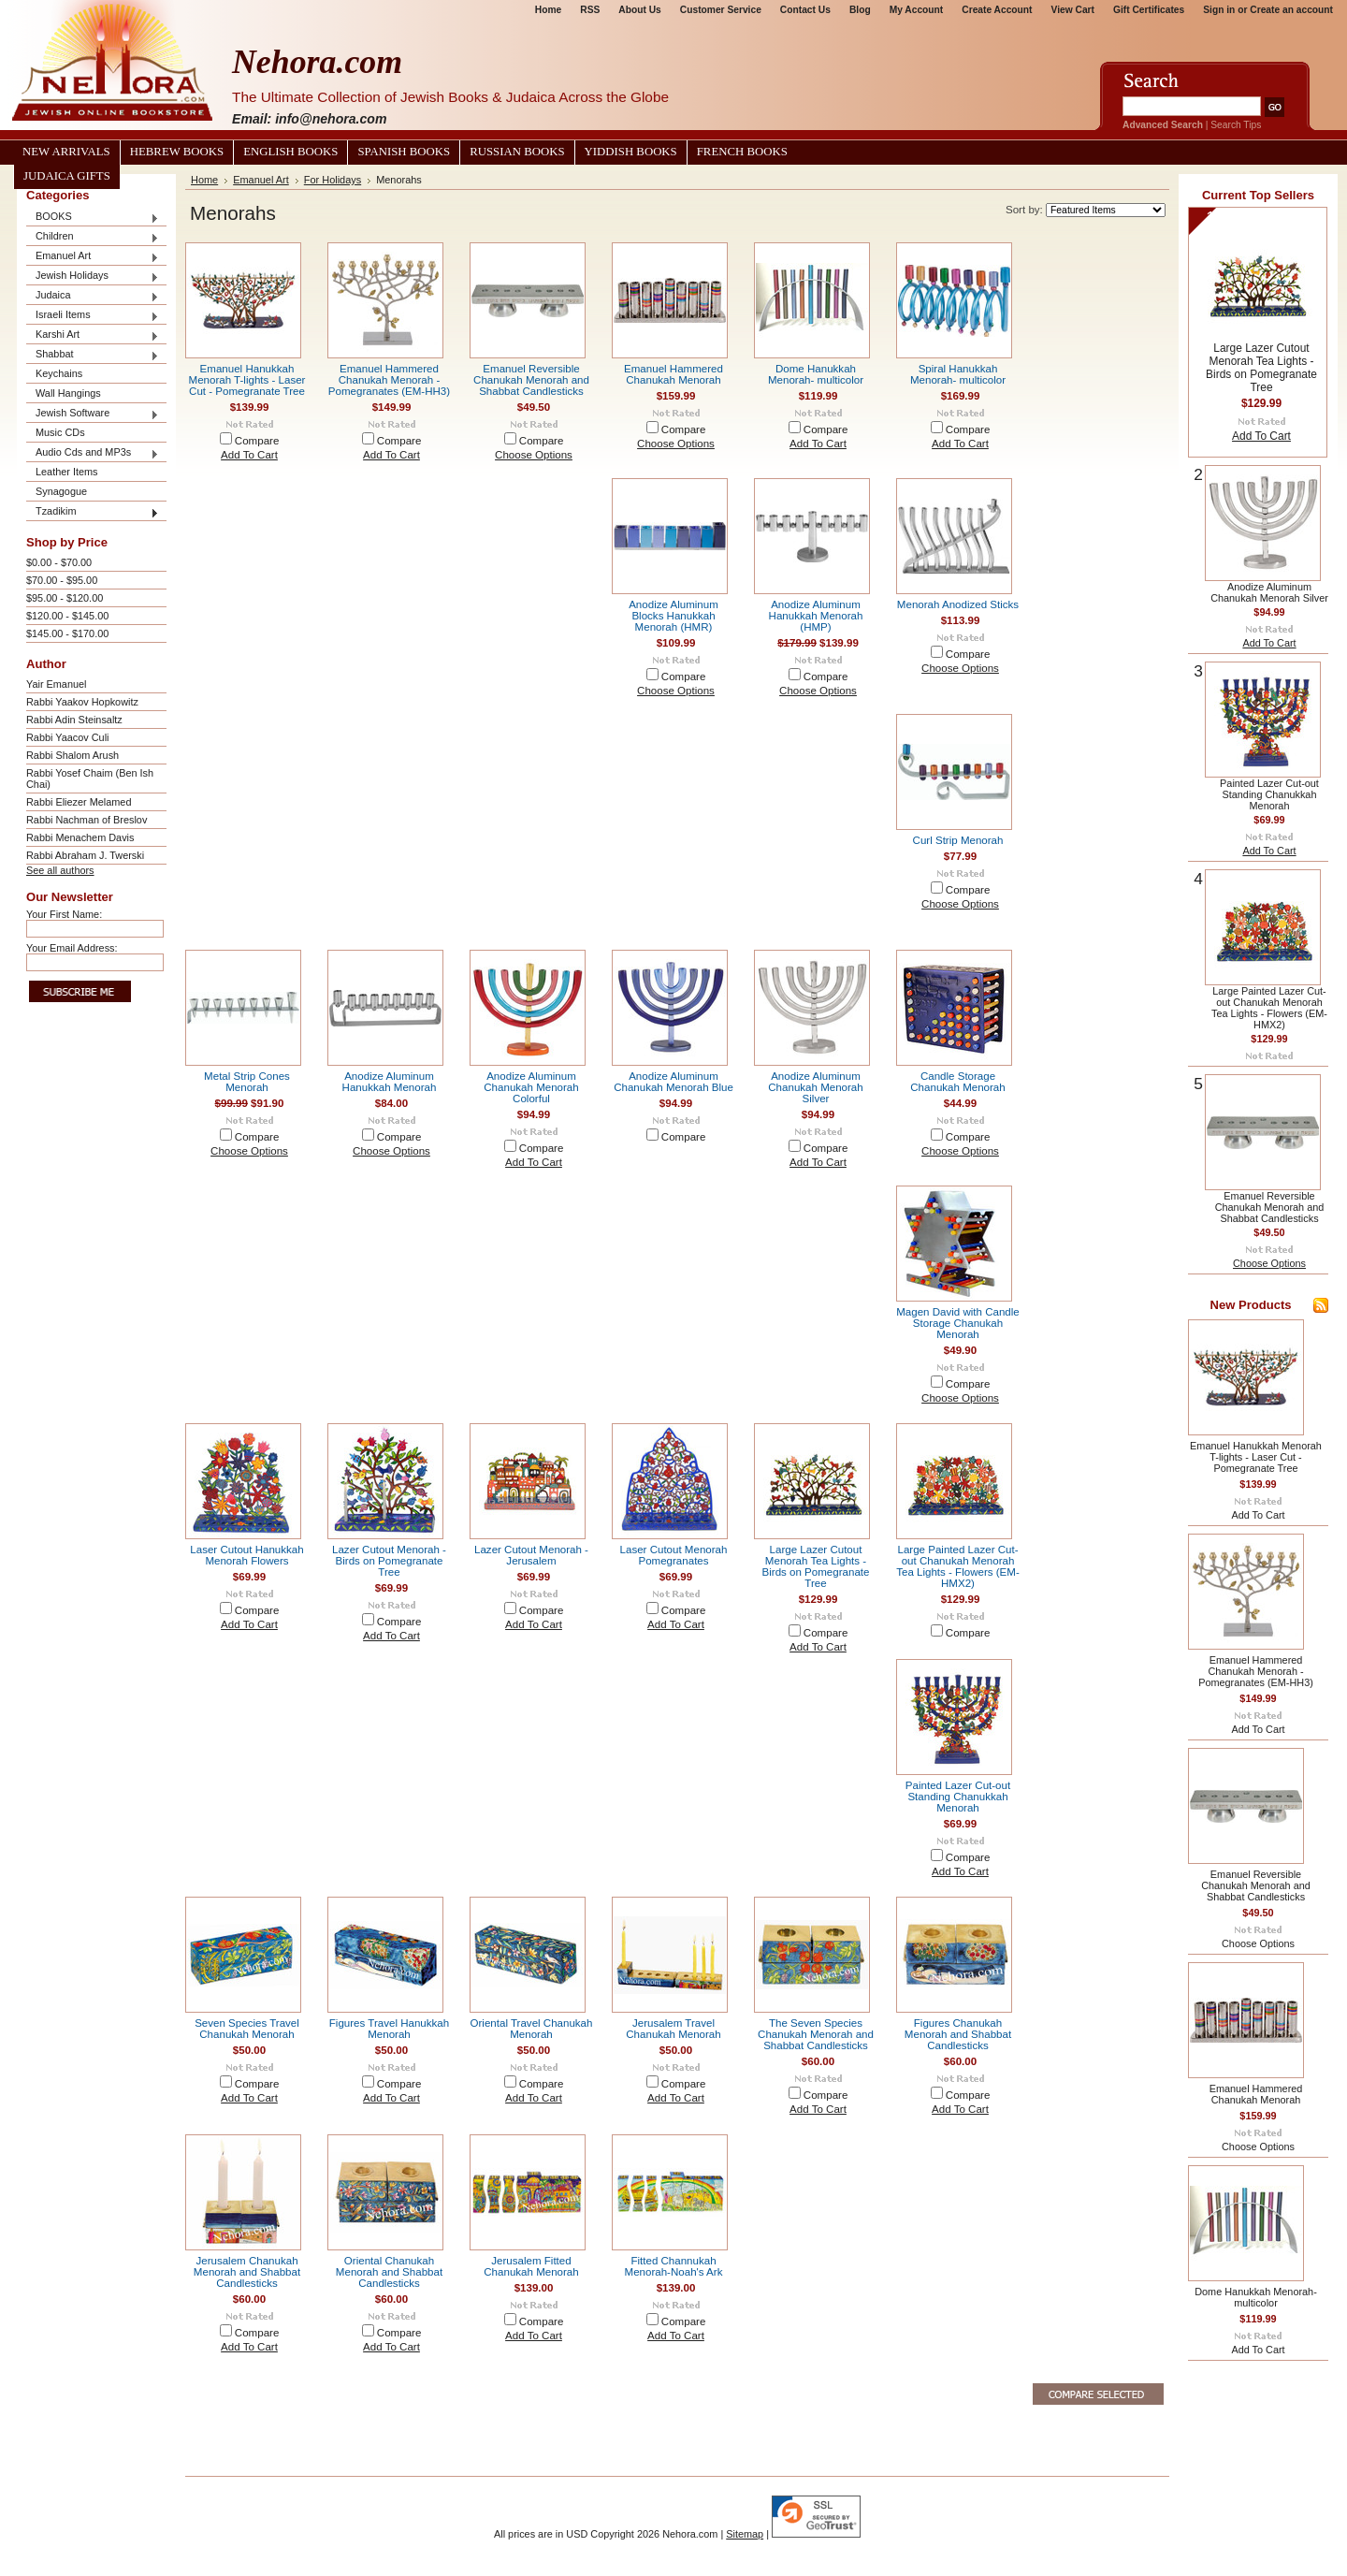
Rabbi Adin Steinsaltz (74, 719)
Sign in (1219, 10)
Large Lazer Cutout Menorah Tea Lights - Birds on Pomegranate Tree (816, 1566)
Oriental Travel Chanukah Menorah (532, 2028)
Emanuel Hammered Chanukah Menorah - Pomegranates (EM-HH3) (389, 380)
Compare (257, 440)
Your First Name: (64, 914)
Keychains (59, 373)
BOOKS (92, 218)
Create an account (1291, 10)
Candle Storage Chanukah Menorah (957, 1081)
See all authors (60, 870)
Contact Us (805, 10)
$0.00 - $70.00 (59, 562)
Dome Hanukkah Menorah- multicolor (815, 374)
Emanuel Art (92, 257)
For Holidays (332, 179)
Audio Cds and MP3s (92, 453)
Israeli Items (92, 316)
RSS (590, 10)
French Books (742, 151)
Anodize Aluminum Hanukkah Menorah (389, 1081)
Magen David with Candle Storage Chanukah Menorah (958, 1323)
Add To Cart (249, 454)
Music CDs (60, 432)
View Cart (1072, 10)
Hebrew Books (177, 151)
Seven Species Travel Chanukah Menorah (247, 2028)
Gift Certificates (1148, 10)
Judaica (92, 296)
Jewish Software (92, 414)
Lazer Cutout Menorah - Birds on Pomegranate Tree (389, 1561)
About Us (639, 10)
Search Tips (1235, 125)
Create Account (997, 10)
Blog (860, 10)
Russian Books (517, 151)
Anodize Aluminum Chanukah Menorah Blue (673, 1081)
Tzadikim (92, 512)
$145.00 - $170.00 (67, 633)
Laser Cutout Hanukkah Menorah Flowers (246, 1555)
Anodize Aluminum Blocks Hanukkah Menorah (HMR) (673, 616)
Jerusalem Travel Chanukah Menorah (673, 2028)
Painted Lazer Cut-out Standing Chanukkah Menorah (957, 1796)
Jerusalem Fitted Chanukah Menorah (531, 2266)
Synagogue (61, 491)
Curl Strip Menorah (958, 840)
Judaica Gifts (66, 175)
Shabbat (92, 355)
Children (92, 237)
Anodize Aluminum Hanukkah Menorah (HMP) (816, 616)
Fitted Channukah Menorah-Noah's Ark (674, 2266)
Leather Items (67, 471)
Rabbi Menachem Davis (80, 837)
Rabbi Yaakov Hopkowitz (82, 701)
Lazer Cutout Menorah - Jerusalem (531, 1555)
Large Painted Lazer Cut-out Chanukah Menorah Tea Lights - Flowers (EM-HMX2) (958, 1566)
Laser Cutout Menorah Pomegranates (674, 1555)
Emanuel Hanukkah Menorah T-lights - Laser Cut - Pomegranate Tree (247, 380)
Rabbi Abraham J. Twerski (85, 855)
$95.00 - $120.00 (64, 598)
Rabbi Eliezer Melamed (78, 802)
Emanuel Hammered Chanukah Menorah (673, 374)
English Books (290, 151)
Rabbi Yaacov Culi (67, 737)
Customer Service (720, 10)
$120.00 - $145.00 (67, 615)
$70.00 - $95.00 (61, 580)
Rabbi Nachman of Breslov (86, 819)
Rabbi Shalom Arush (72, 755)
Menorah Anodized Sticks (958, 604)
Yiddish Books (631, 151)
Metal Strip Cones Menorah (247, 1081)
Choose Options (533, 454)
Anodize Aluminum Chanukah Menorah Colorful (531, 1087)
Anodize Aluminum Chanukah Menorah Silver (815, 1087)
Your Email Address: (72, 947)
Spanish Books (403, 151)
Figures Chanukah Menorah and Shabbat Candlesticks (958, 2034)
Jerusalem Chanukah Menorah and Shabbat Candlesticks (247, 2272)
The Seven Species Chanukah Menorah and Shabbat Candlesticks (816, 2034)
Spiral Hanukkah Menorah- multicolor (958, 374)
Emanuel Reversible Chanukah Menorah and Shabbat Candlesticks (531, 380)
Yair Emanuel (56, 684)
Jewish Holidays (92, 276)
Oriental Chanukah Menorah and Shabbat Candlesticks (389, 2272)
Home (548, 10)
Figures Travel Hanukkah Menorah (389, 2028)
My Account (917, 10)
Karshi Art (92, 335)
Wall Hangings (68, 393)
